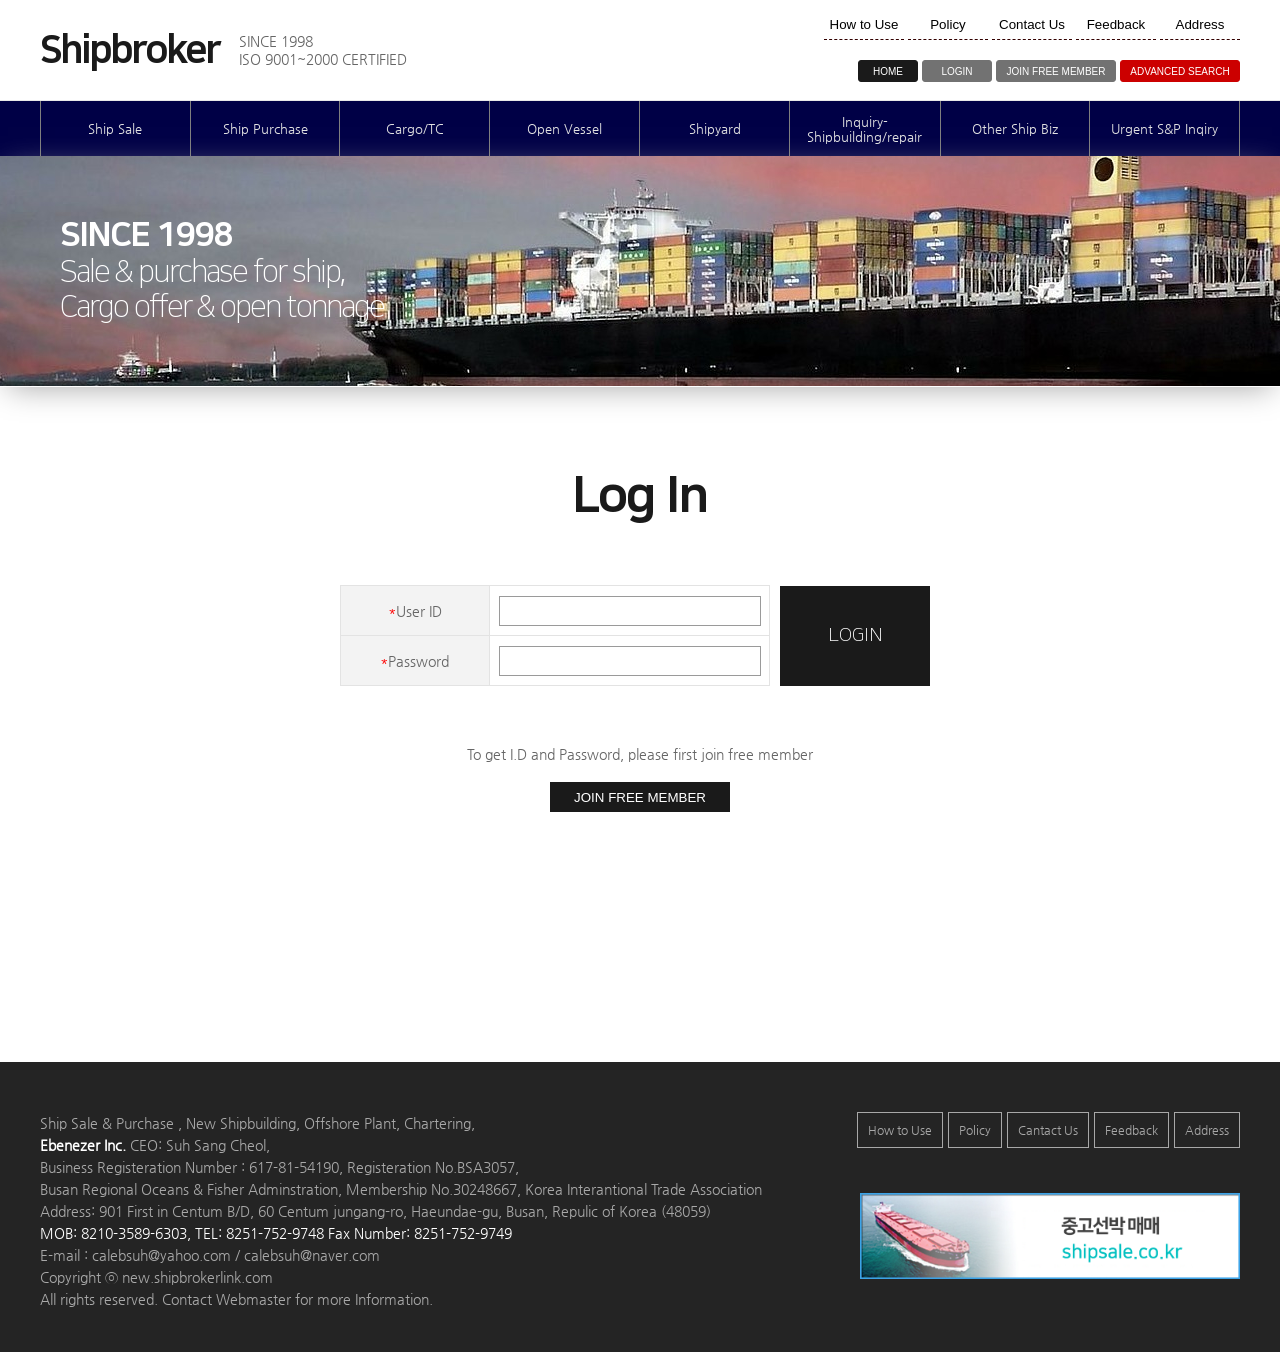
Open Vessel (564, 128)
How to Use (900, 1130)
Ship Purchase (265, 128)
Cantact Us (1048, 1130)
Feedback (1131, 1130)
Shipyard (715, 128)
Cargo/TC (415, 128)
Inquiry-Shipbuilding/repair (864, 129)
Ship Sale (115, 128)
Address (1207, 1130)
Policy (975, 1130)
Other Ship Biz (1015, 128)
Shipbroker (129, 51)
